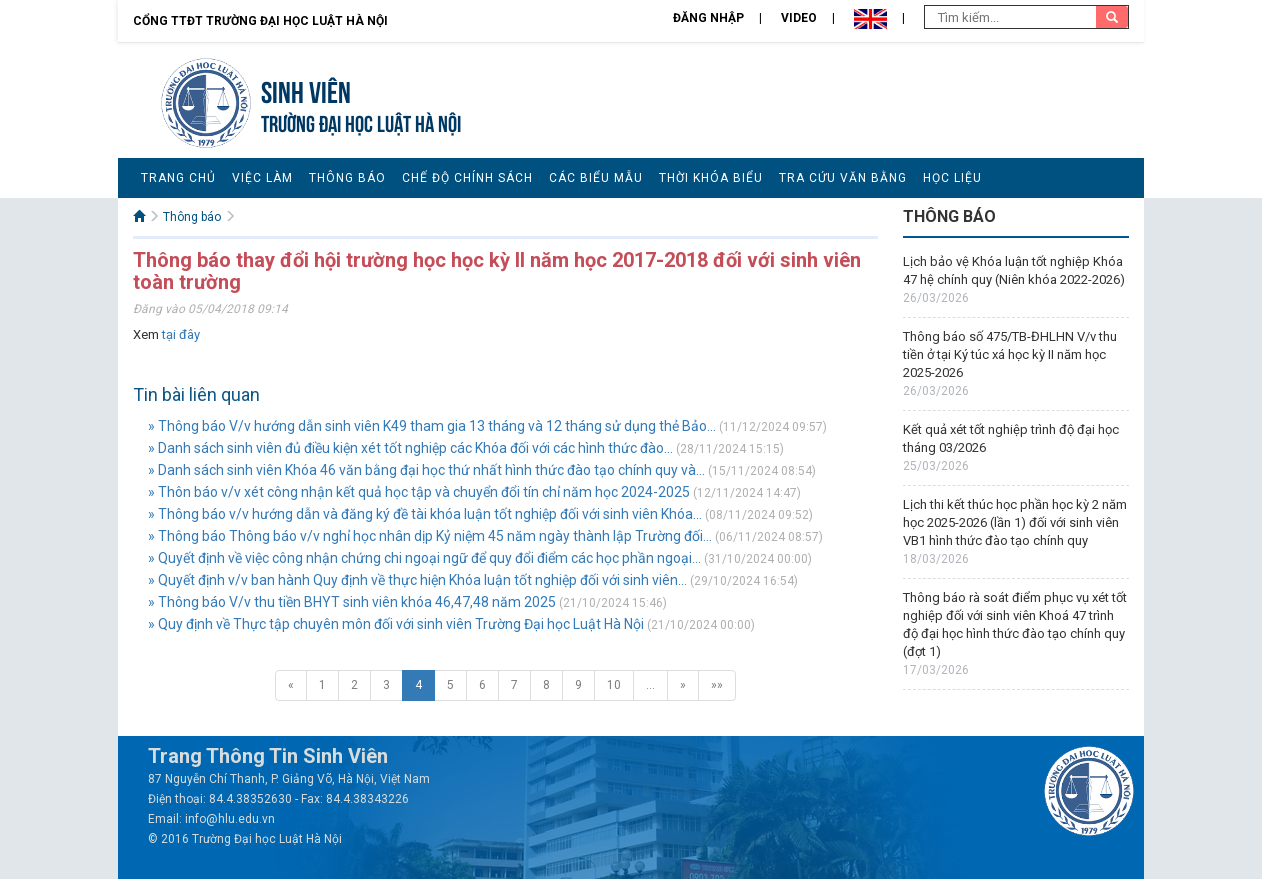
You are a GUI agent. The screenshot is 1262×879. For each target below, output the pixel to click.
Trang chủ (178, 178)
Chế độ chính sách (467, 178)
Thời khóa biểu (711, 178)
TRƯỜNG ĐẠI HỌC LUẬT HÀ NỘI (361, 121)
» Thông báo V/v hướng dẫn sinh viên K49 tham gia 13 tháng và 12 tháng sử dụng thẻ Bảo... (432, 426)
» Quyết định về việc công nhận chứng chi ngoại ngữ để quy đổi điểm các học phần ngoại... (424, 558)
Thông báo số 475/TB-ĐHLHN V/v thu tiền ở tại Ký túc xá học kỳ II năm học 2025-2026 (1010, 354)
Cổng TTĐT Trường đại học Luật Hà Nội (260, 21)
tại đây (181, 334)
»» (717, 685)
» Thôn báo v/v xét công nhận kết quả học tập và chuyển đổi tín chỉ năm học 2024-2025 (419, 492)
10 (614, 685)
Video (799, 18)
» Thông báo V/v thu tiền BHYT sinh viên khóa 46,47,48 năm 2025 (352, 602)
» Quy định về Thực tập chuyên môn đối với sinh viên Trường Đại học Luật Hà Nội (396, 624)
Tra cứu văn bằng (843, 178)
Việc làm (262, 178)
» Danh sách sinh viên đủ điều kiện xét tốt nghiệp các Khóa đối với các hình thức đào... (410, 448)
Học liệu (952, 178)
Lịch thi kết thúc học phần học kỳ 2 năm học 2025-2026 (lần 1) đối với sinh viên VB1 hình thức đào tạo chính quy (1015, 522)
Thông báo (347, 178)
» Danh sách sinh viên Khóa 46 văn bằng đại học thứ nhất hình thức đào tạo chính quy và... (426, 470)
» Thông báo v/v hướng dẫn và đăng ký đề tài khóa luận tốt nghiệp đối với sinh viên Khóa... (425, 514)
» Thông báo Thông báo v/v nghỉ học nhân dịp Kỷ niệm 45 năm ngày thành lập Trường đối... (430, 536)
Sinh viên (306, 89)
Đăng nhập (708, 18)
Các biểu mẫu (596, 178)
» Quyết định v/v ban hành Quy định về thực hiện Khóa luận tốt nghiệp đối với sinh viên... (417, 580)
